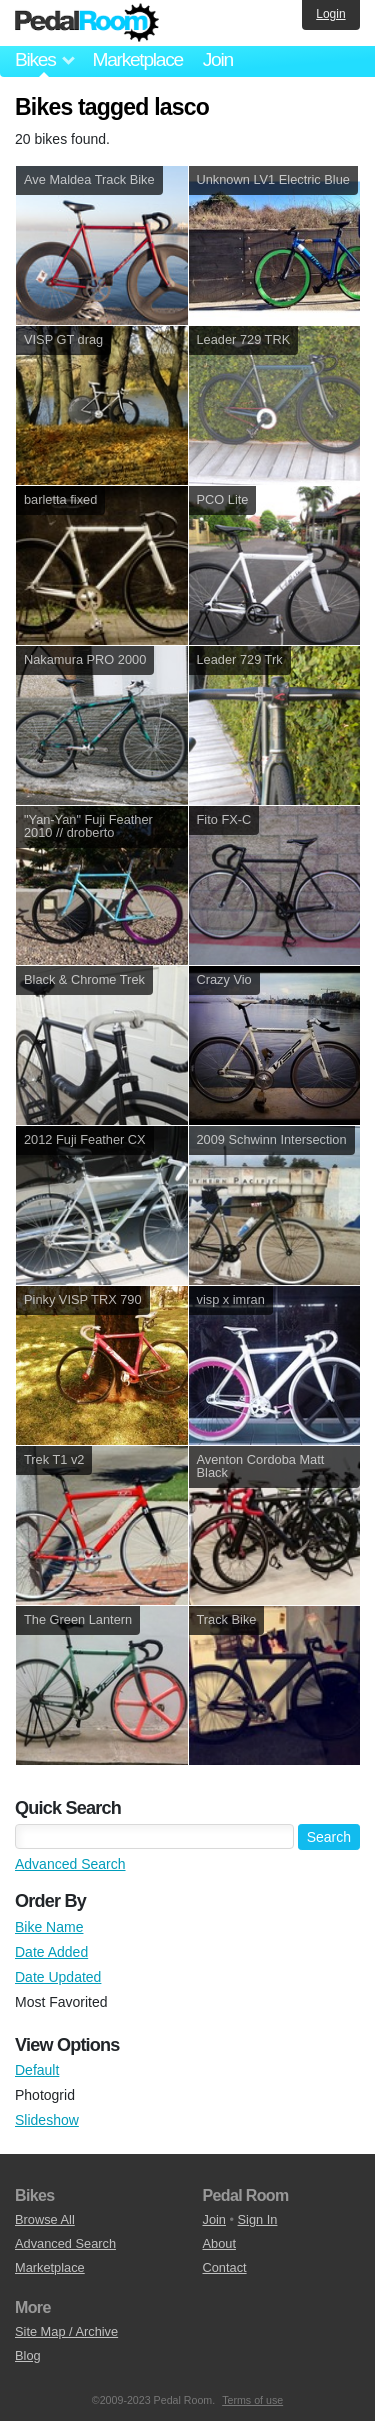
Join (218, 59)
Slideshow (47, 2120)
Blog (28, 2355)
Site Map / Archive (66, 2331)
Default (37, 2070)
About (219, 2243)
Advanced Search (70, 1864)
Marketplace (137, 59)
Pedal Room (87, 23)
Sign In (258, 2219)
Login (330, 14)
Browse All (45, 2219)
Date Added (51, 1952)
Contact (225, 2267)
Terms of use (252, 2400)
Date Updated (58, 1977)
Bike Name (49, 1927)
